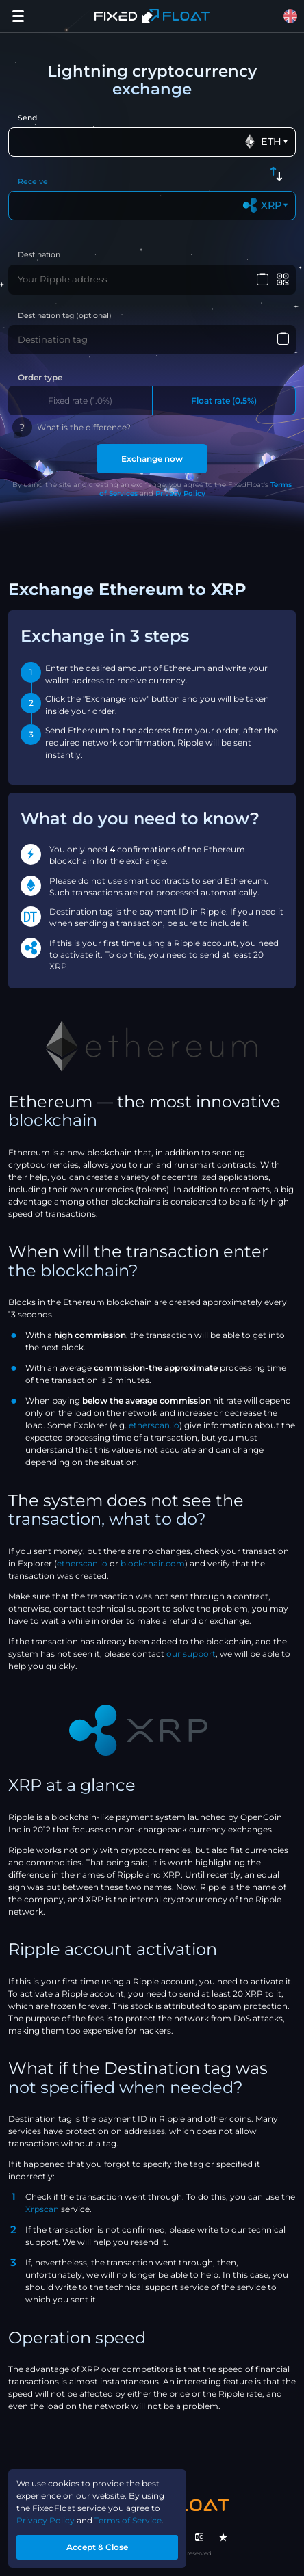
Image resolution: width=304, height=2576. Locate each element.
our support (191, 1653)
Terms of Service (128, 2520)
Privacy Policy (180, 493)
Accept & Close (97, 2547)
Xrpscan (42, 2209)
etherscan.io (154, 1425)
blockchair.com (153, 1563)
